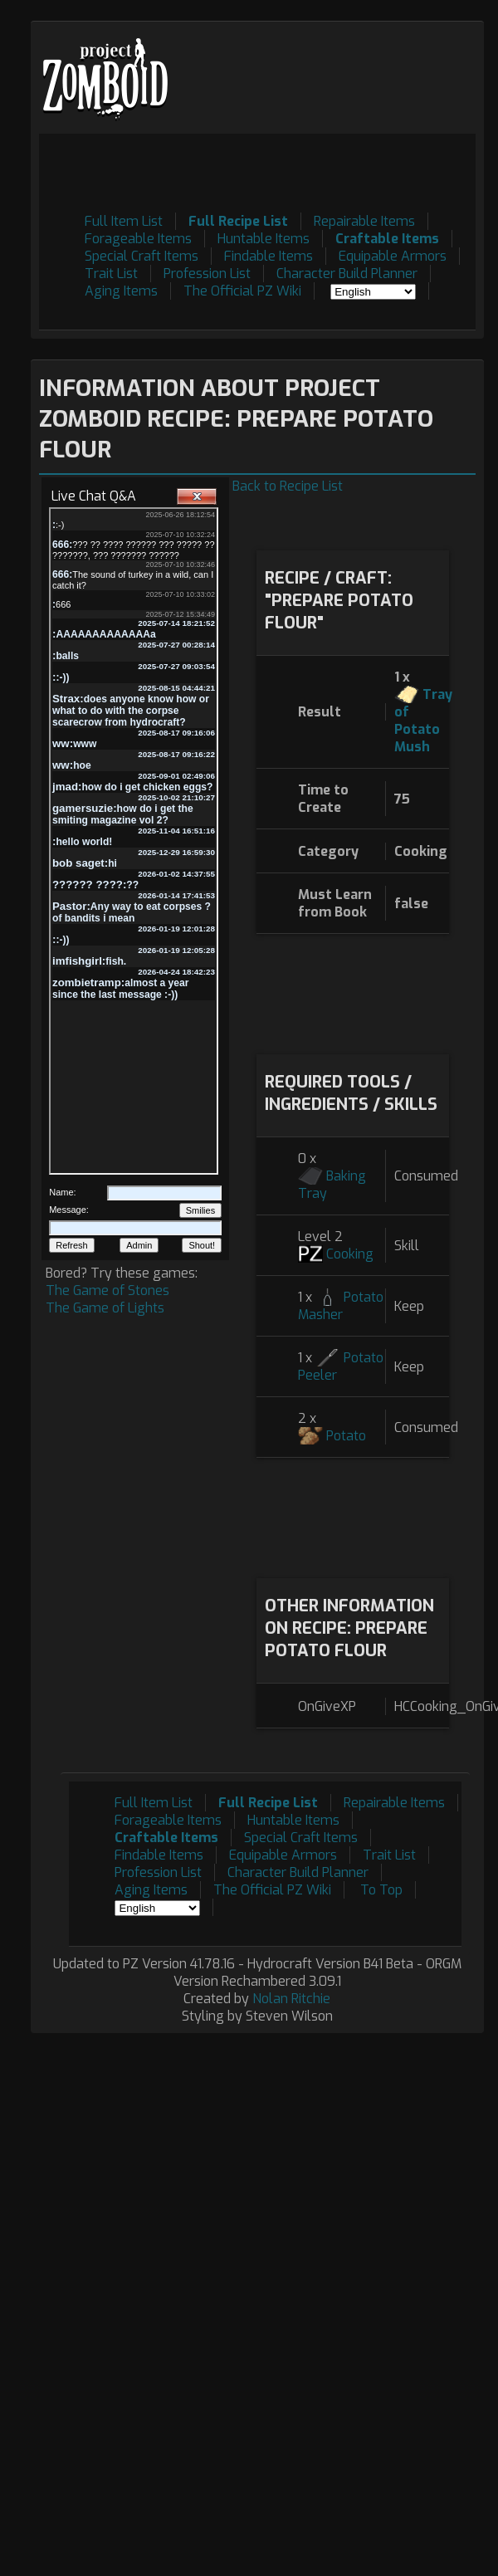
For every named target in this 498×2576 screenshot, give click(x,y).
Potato (346, 1435)
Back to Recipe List (287, 486)
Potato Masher (340, 1305)
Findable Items (268, 256)
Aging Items (121, 291)
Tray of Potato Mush (423, 720)
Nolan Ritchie (291, 1998)
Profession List (207, 273)
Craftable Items (387, 238)
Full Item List (124, 221)
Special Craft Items (141, 256)
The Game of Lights (105, 1308)
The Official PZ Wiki (242, 291)
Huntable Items (263, 238)
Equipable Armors (393, 256)
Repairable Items (364, 221)
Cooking (350, 1254)
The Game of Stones (107, 1290)
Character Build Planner (346, 273)
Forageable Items (138, 238)
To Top (381, 1890)
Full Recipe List (238, 221)
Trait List (111, 273)
